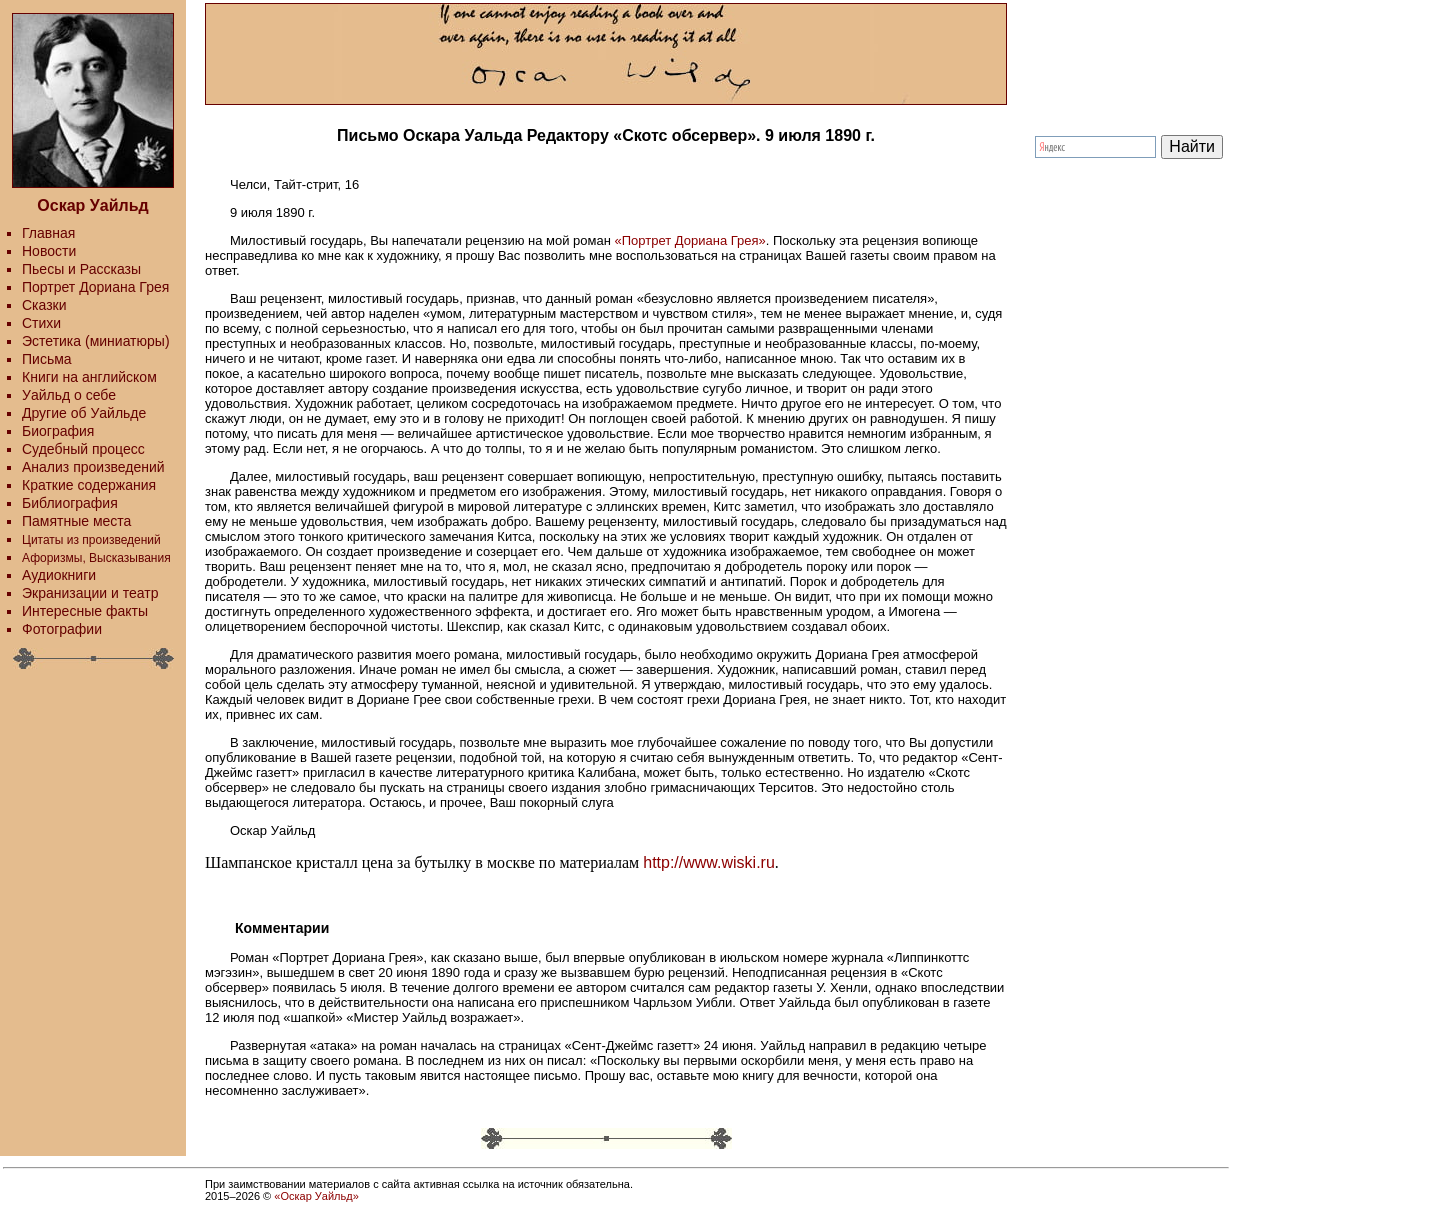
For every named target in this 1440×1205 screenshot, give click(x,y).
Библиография (70, 503)
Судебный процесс (83, 449)
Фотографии (62, 629)
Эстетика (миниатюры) (96, 341)
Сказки (44, 305)
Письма (47, 359)
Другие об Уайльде (84, 413)
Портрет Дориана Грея (95, 287)
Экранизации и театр (90, 593)
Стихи (41, 323)
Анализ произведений (93, 467)
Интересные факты (85, 611)
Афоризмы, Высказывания (96, 558)
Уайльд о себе (69, 395)
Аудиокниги (59, 575)
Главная (48, 233)
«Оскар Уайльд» (316, 1196)
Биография (58, 431)
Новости (49, 251)
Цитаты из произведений (91, 540)
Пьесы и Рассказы (81, 269)
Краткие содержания (89, 485)
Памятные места (76, 521)
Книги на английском (89, 377)
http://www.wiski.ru (709, 862)
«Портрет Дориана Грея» (690, 240)
